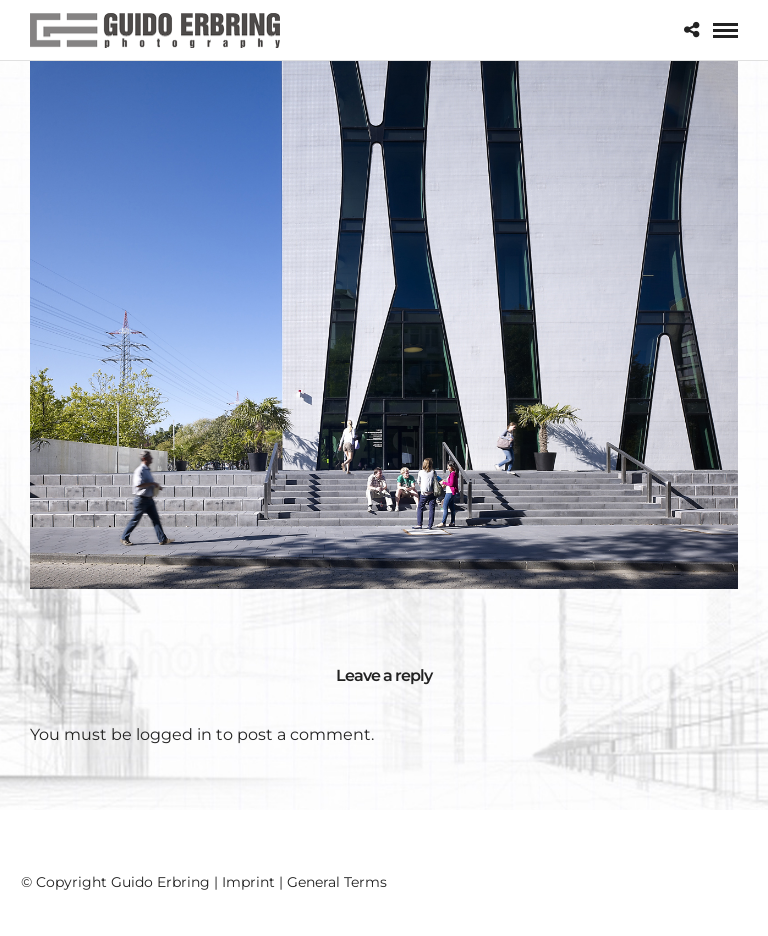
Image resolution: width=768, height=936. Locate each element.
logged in (174, 734)
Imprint (248, 882)
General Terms (337, 882)
